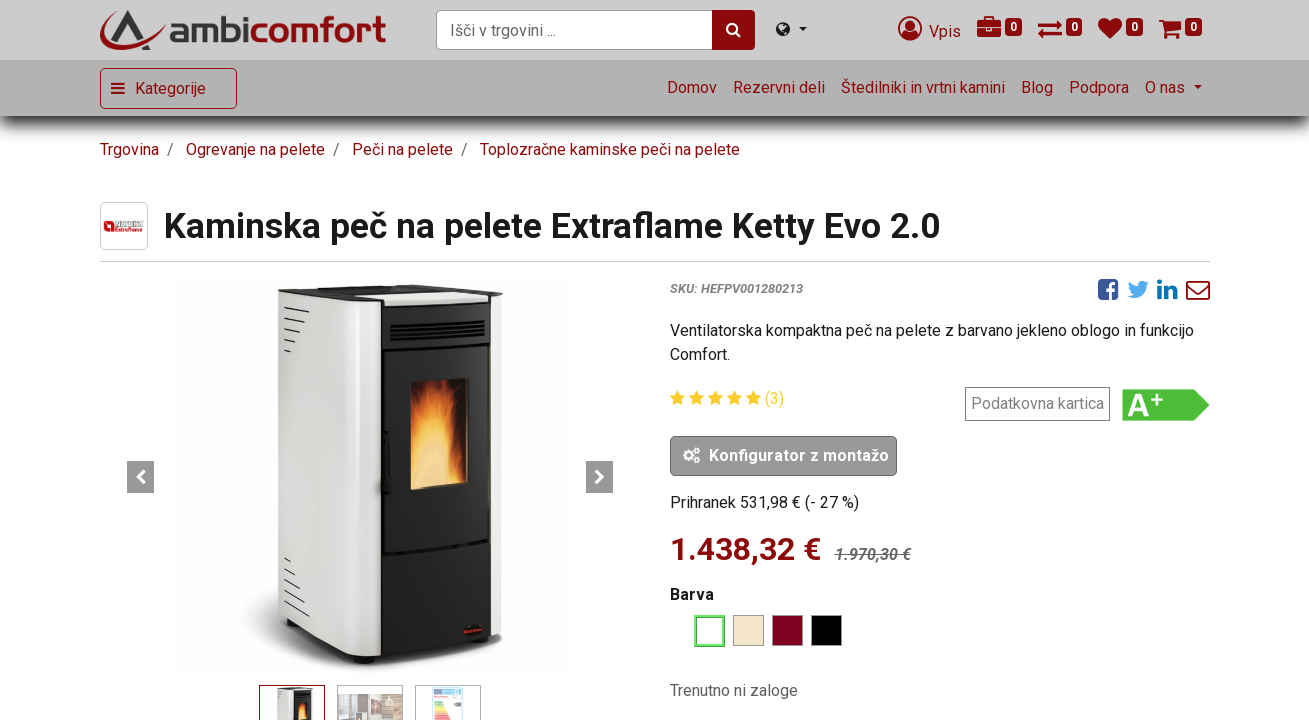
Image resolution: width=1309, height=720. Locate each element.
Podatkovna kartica (1037, 403)
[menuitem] (692, 88)
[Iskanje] (733, 30)
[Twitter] (1138, 289)
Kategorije (170, 88)
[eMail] (1198, 289)
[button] (140, 477)
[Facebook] (1108, 289)
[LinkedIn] (1167, 289)
